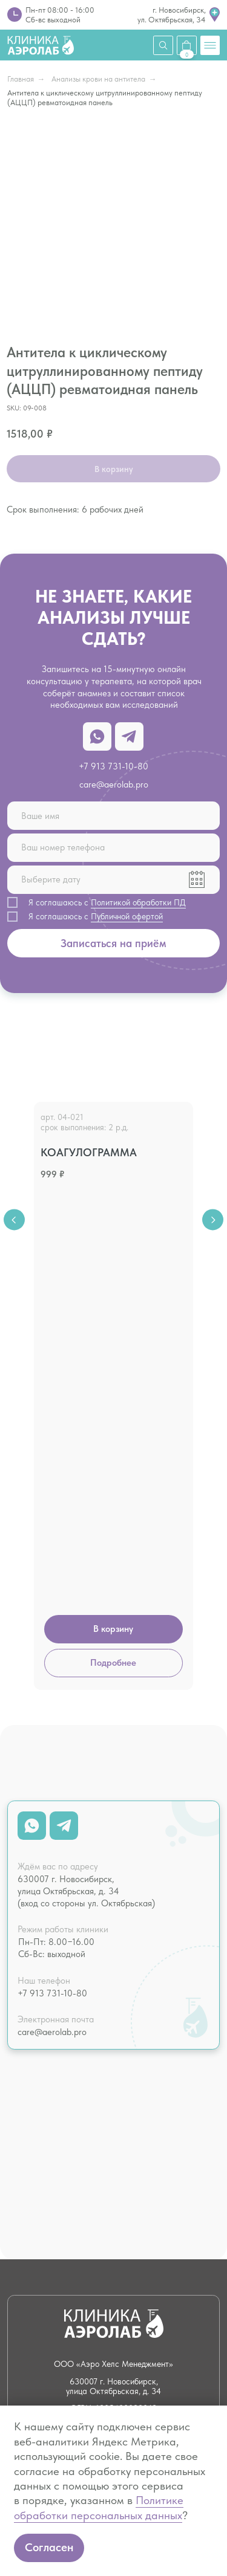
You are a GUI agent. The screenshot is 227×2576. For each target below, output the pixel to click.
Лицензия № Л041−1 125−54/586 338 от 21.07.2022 (114, 2403)
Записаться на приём (113, 943)
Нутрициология (155, 2108)
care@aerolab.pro (113, 784)
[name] (113, 815)
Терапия (43, 2108)
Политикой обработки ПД (138, 903)
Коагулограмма (89, 1152)
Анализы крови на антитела (98, 78)
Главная (20, 78)
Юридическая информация (154, 2281)
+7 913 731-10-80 (113, 766)
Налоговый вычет (50, 2281)
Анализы (44, 2075)
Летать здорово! (44, 2157)
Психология (149, 2075)
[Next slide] (212, 1186)
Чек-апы (44, 2091)
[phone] (113, 847)
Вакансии (145, 2259)
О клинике (49, 2259)
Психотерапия (154, 2180)
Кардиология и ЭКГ (52, 2131)
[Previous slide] (14, 1186)
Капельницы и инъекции (150, 2157)
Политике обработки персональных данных (98, 2507)
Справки (44, 2180)
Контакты (145, 2243)
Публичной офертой (127, 916)
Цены (40, 2243)
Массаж (143, 2126)
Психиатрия (150, 2091)
